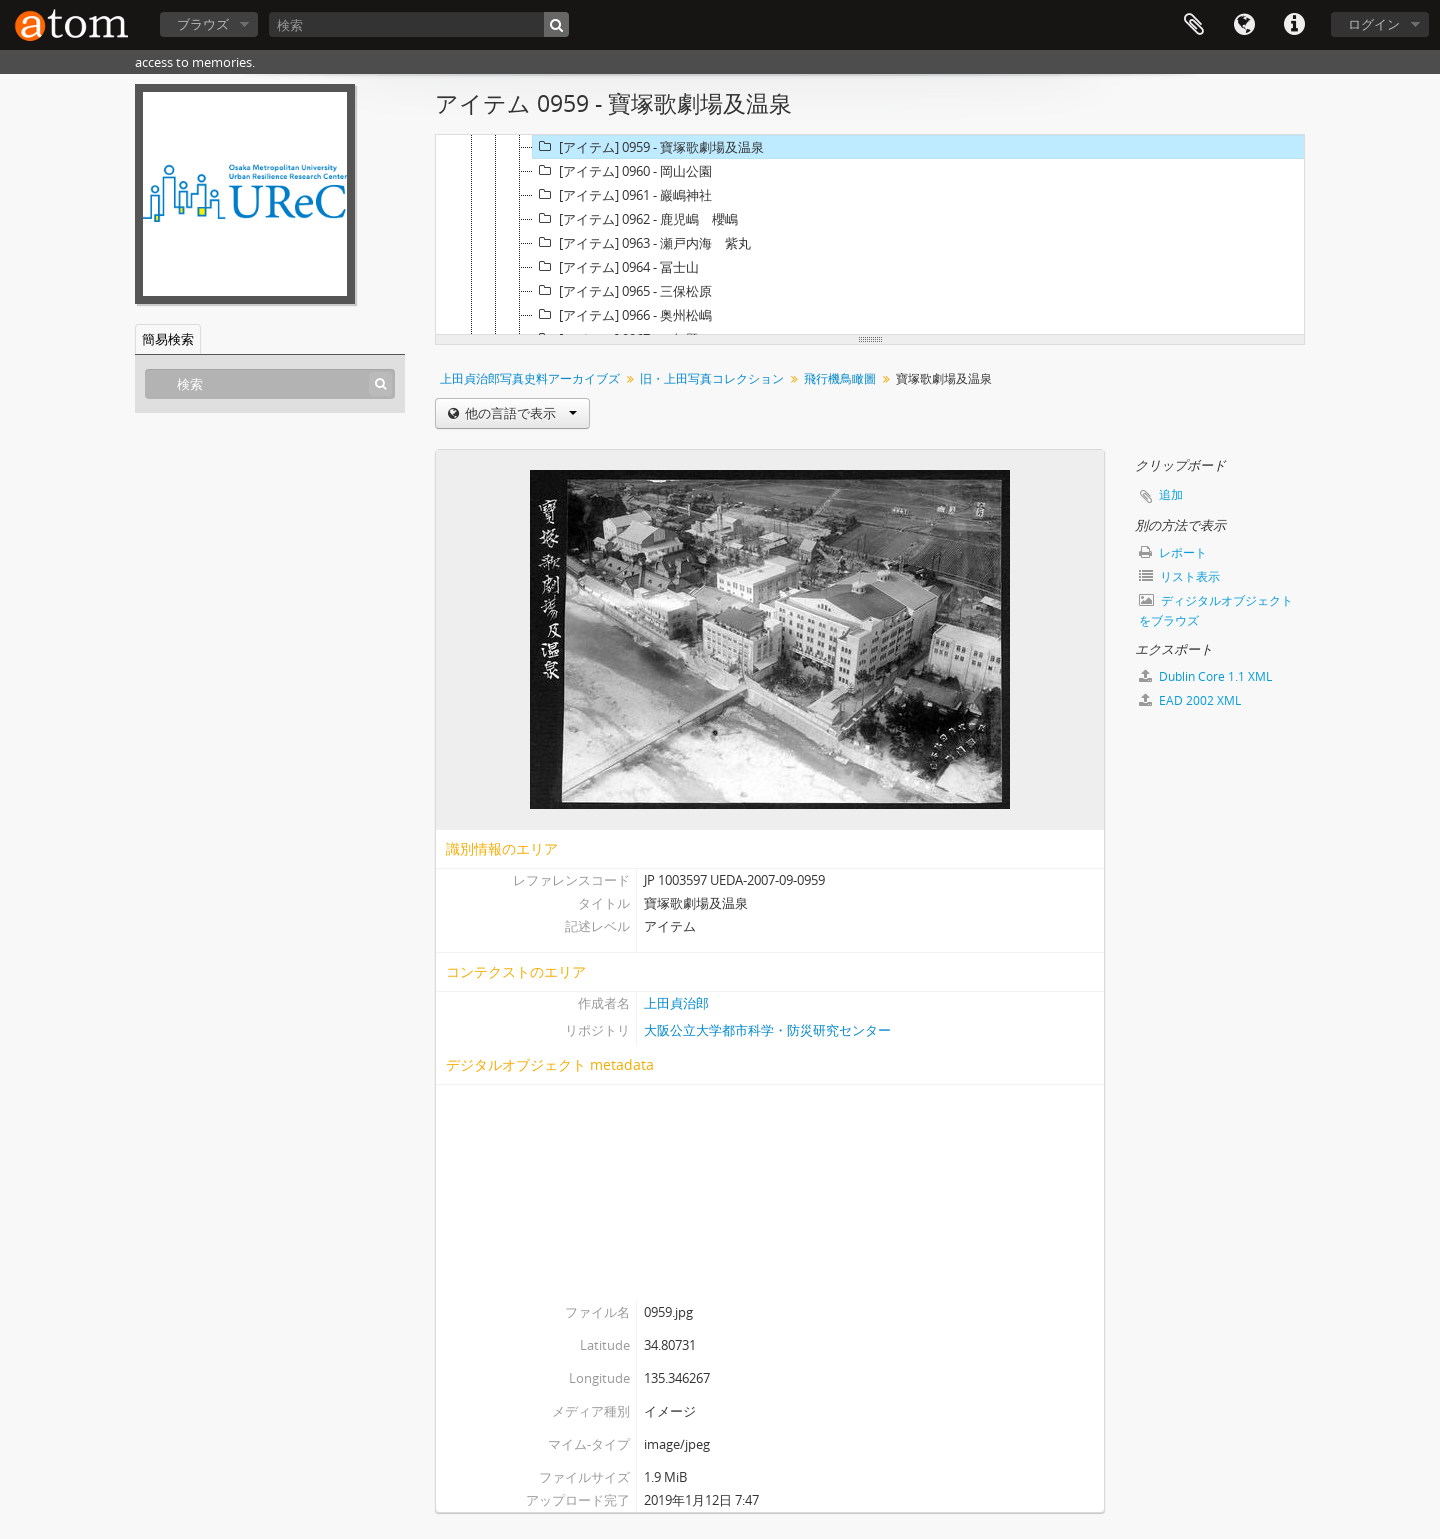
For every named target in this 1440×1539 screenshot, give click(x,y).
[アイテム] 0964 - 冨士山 (616, 267)
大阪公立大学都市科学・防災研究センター (767, 1030)
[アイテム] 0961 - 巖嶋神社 (622, 195)
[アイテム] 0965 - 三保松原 (622, 291)
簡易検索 (168, 339)
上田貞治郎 (676, 1003)
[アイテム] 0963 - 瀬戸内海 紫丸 (642, 243)
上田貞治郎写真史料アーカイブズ (530, 378)
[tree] (870, 235)
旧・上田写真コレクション (712, 378)
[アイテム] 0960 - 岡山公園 (622, 171)
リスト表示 (1179, 576)
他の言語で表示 (519, 413)
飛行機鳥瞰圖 (840, 378)
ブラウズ (203, 24)
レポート (1173, 552)
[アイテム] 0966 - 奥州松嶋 (622, 315)
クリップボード (1194, 25)
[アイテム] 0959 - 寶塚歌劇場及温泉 (648, 147)
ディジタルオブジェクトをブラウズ (1216, 610)
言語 (1244, 25)
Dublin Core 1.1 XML (1205, 676)
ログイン (1374, 24)
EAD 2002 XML (1190, 700)
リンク (1294, 25)
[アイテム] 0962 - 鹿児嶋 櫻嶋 (635, 219)
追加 (1171, 494)
